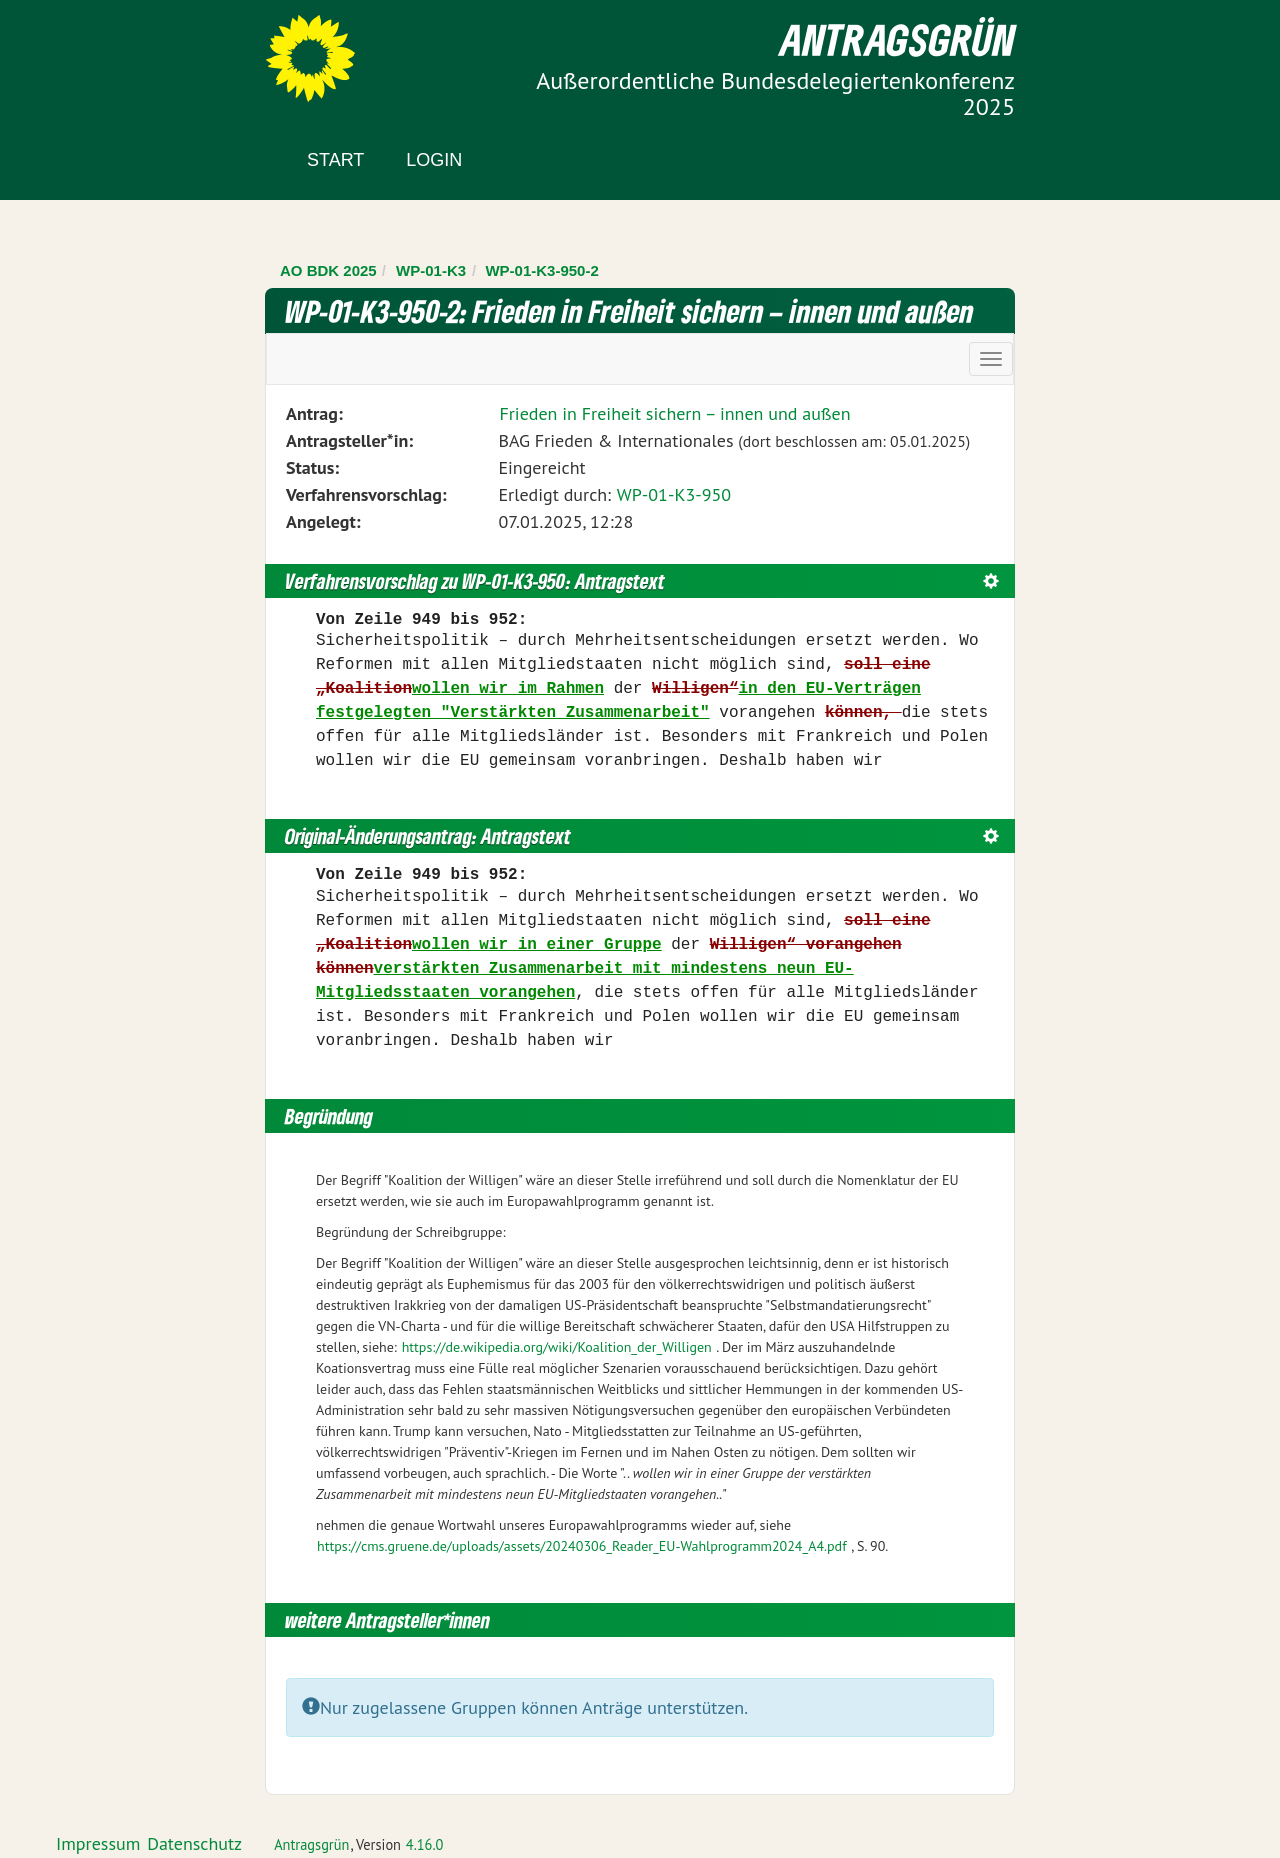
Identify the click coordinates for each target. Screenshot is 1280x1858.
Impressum (98, 1843)
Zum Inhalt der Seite (89, 49)
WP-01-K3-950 (674, 494)
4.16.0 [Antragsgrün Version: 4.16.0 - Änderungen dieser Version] (425, 1844)
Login (434, 160)
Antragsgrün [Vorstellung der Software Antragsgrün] (311, 1844)
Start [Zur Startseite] (335, 160)
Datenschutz (194, 1843)
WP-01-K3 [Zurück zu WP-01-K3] (431, 270)
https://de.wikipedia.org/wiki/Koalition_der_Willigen (557, 1347)
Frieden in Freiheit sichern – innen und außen (674, 413)
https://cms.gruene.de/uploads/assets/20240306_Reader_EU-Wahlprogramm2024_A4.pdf (582, 1546)
